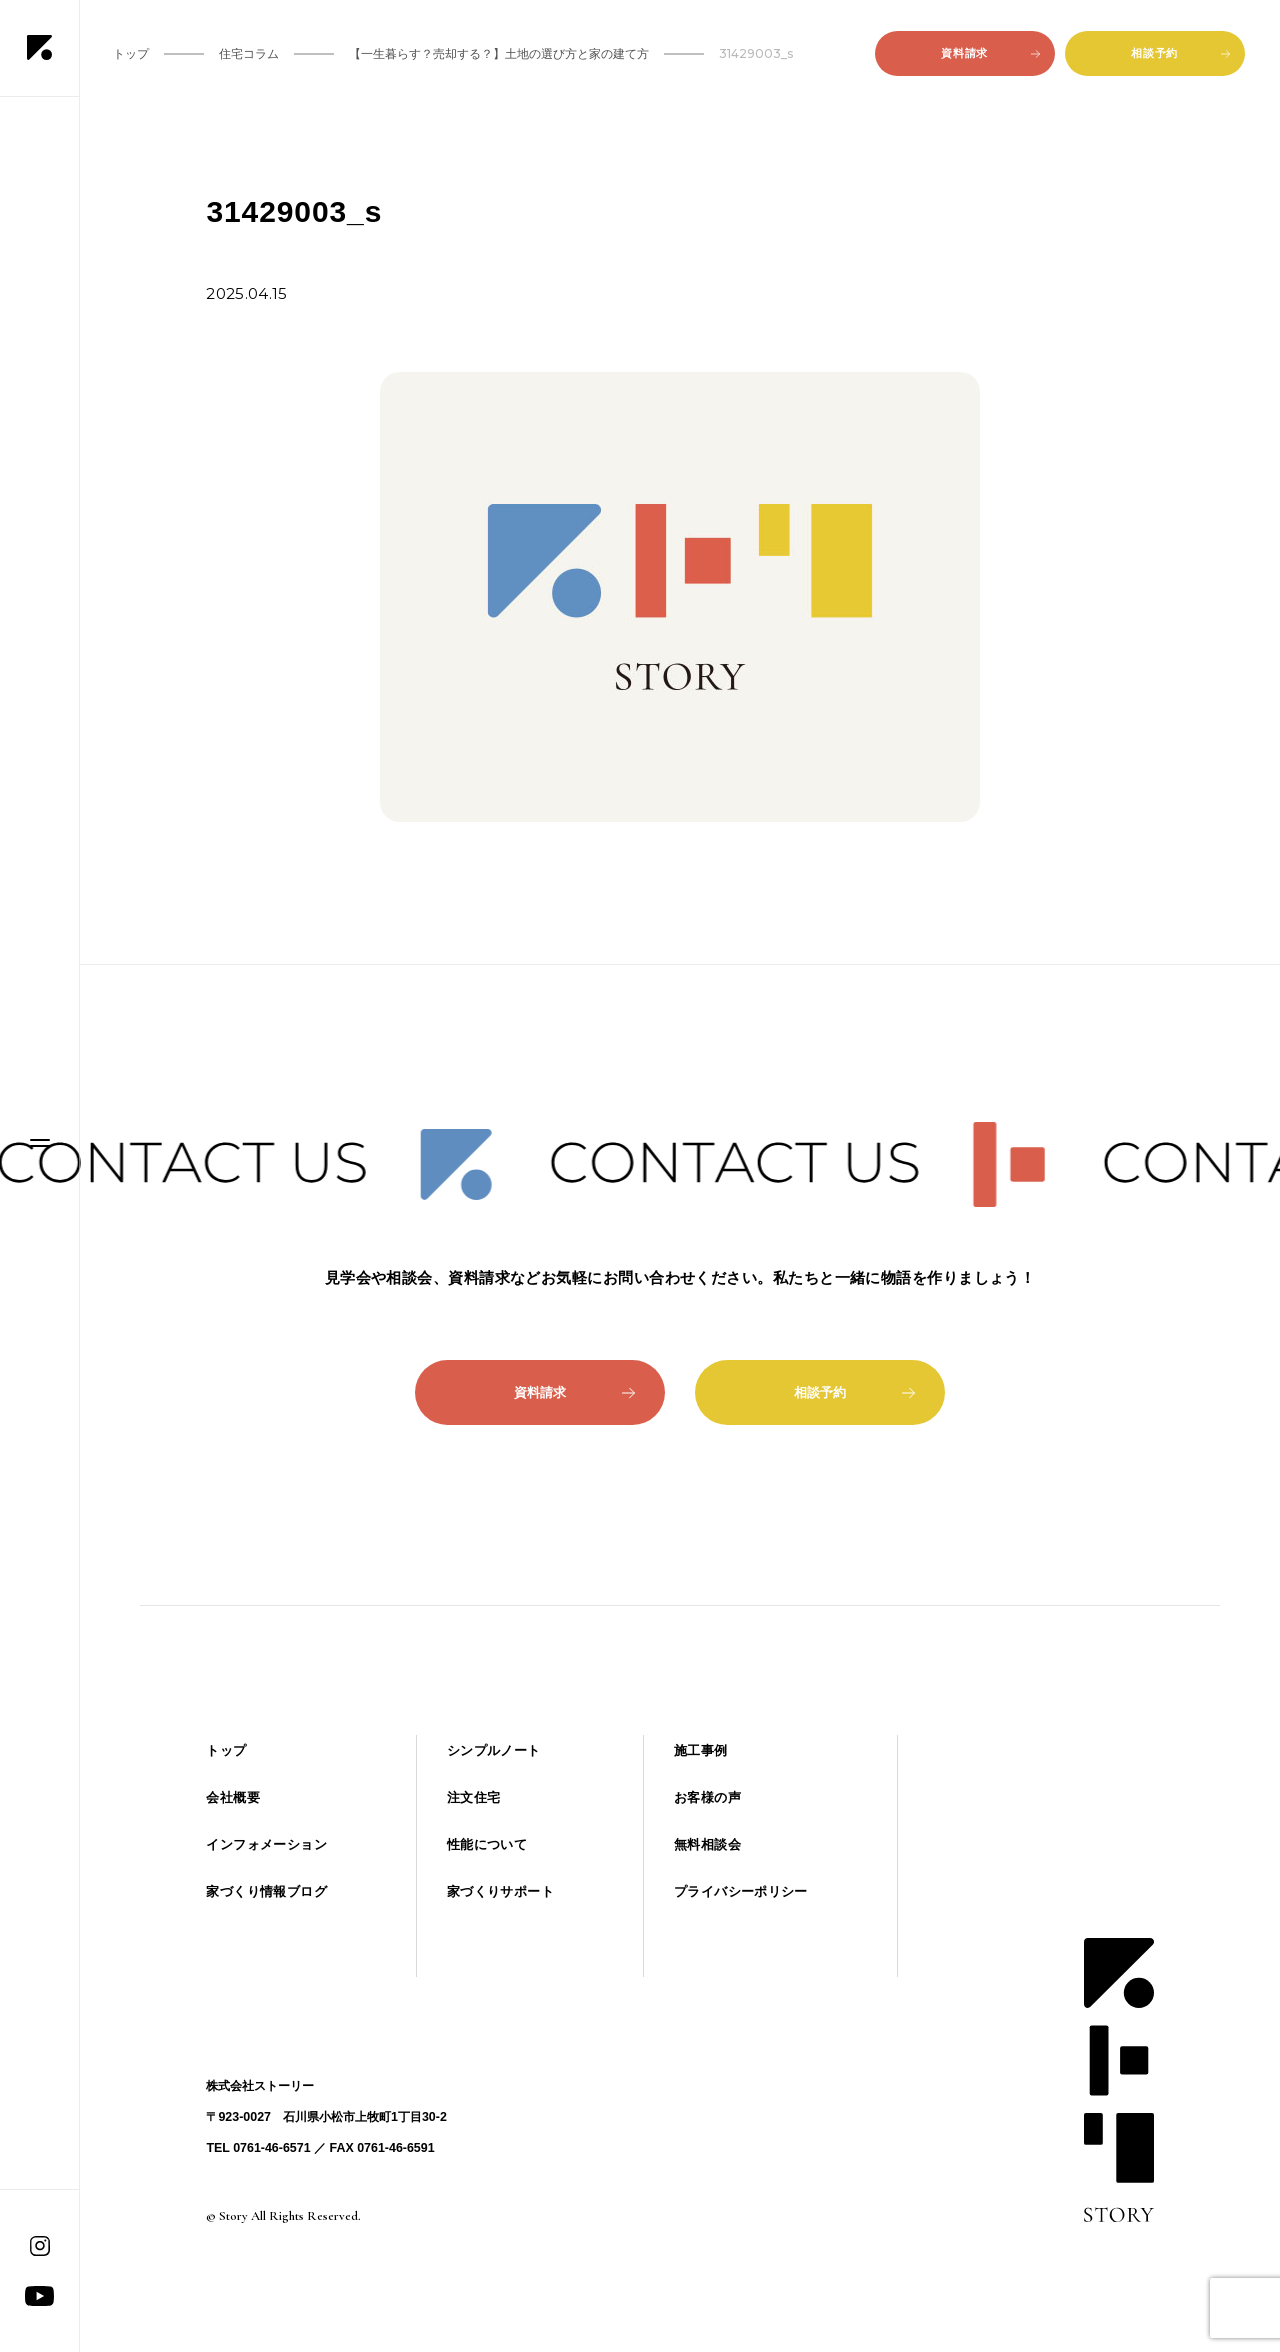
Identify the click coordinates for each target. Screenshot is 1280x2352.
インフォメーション (266, 1844)
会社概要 (233, 1797)
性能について (487, 1844)
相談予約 (1180, 53)
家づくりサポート (500, 1891)
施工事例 (701, 1750)
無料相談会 (707, 1844)
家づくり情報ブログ (266, 1891)
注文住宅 (474, 1797)
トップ (226, 1750)
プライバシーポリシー (741, 1891)
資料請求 (990, 53)
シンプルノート (494, 1750)
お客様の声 (707, 1797)
